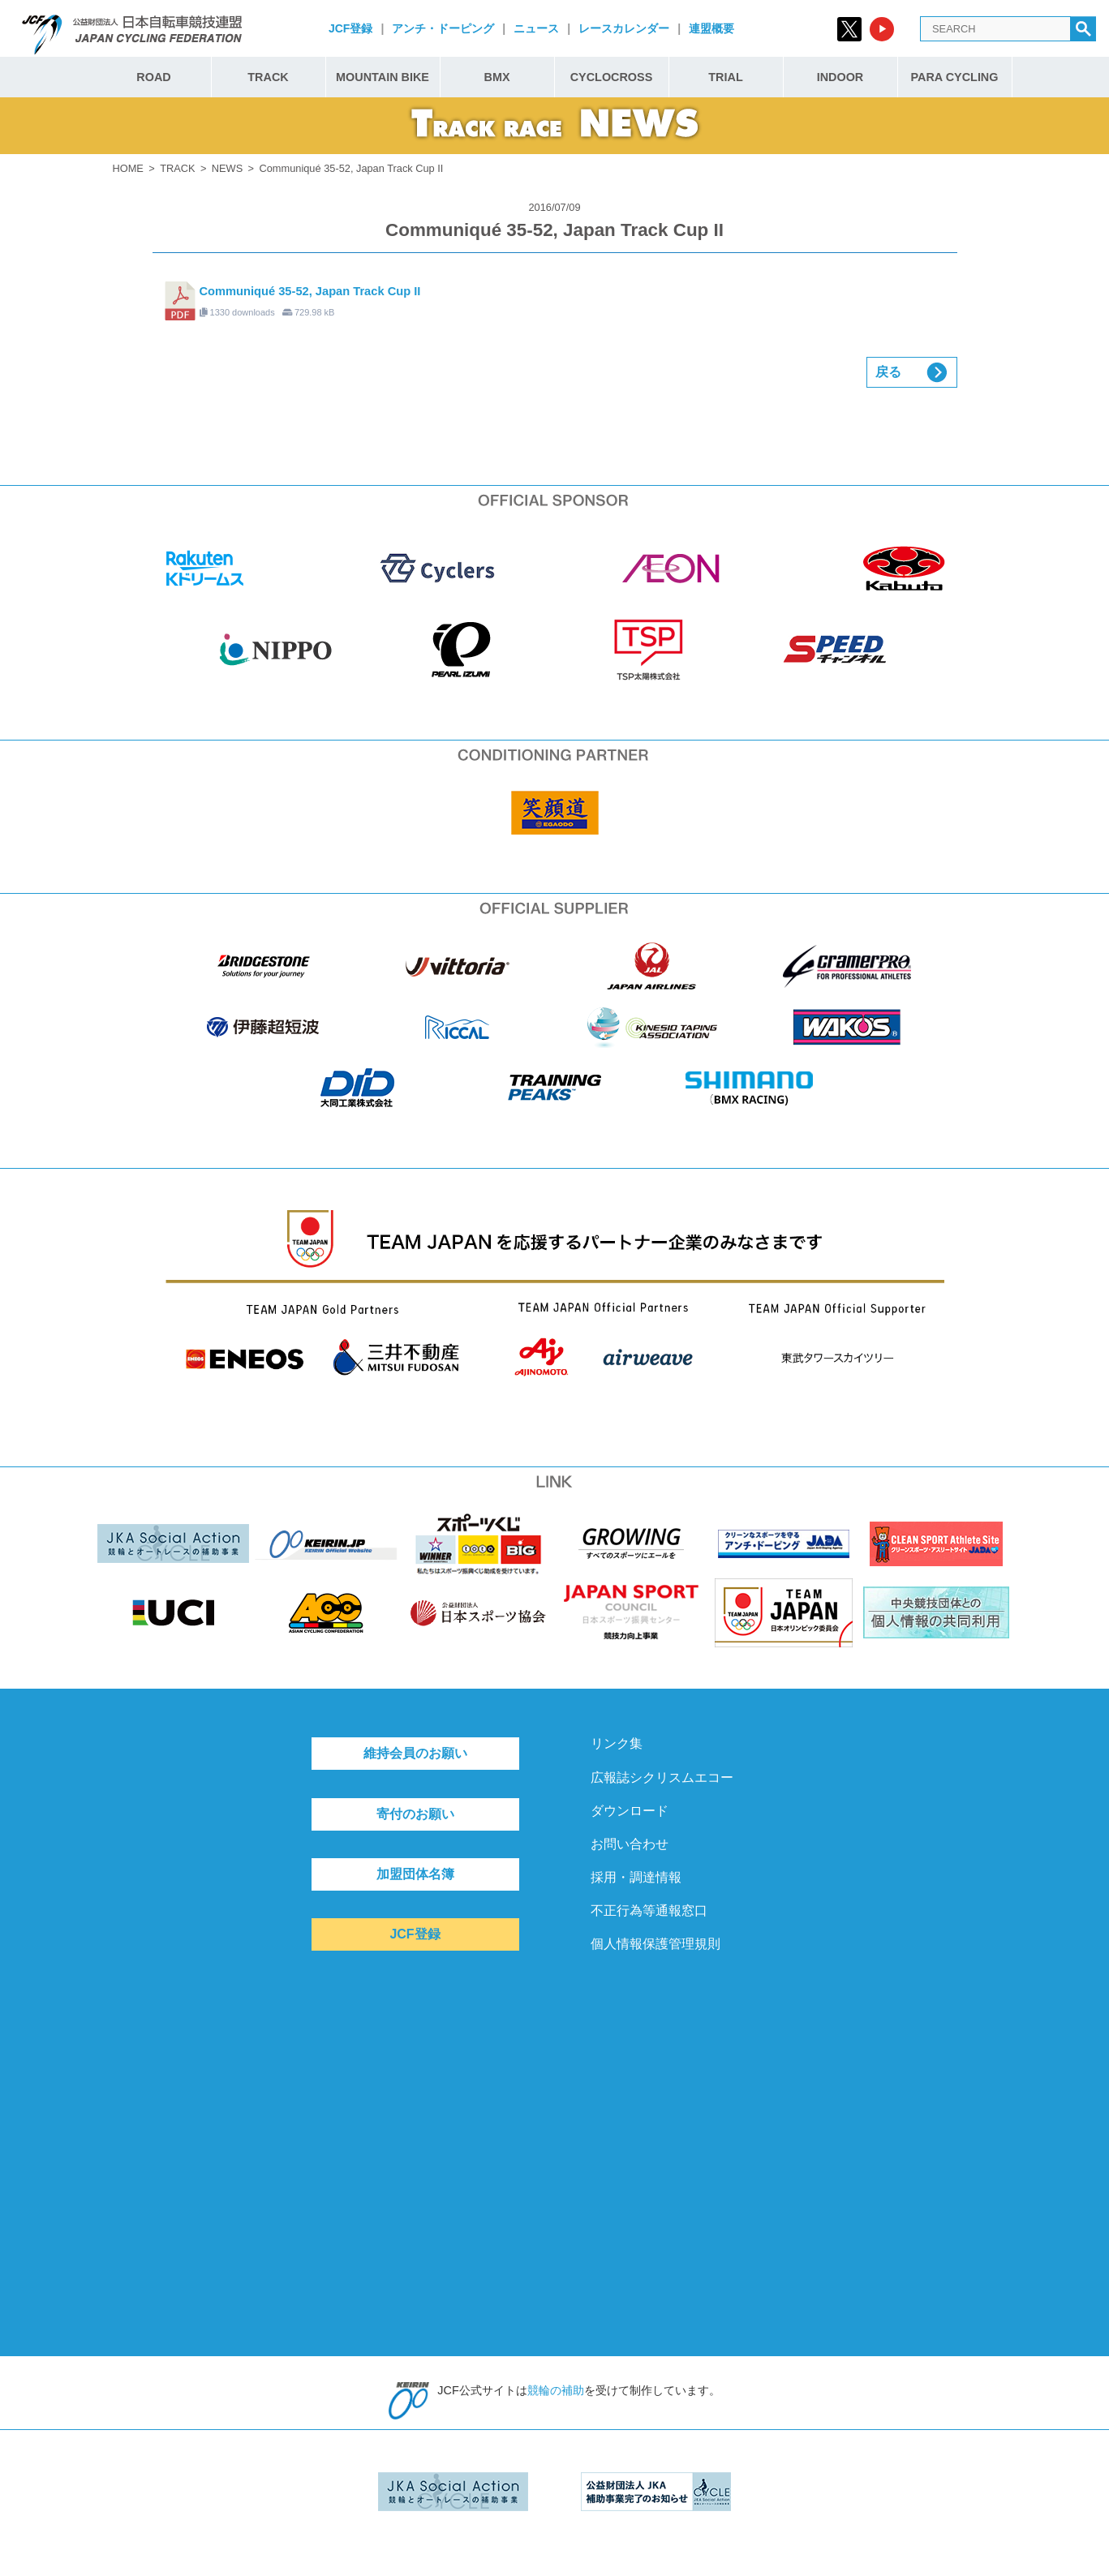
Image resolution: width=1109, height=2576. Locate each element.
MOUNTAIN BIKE (382, 77)
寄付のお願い (415, 1814)
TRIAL (725, 77)
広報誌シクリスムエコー (662, 1777)
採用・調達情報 (636, 1877)
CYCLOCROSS (611, 77)
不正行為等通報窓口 (649, 1910)
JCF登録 (350, 28)
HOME (128, 168)
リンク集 (617, 1743)
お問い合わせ (629, 1844)
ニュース (536, 28)
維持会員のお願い (415, 1753)
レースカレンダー (623, 28)
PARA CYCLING (955, 77)
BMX (497, 77)
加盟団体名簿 (415, 1874)
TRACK (267, 77)
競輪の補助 (555, 2390)
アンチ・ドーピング (443, 28)
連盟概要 (711, 28)
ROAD (153, 77)
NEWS (227, 168)
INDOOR (840, 77)
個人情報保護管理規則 (655, 1944)
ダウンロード (629, 1811)
